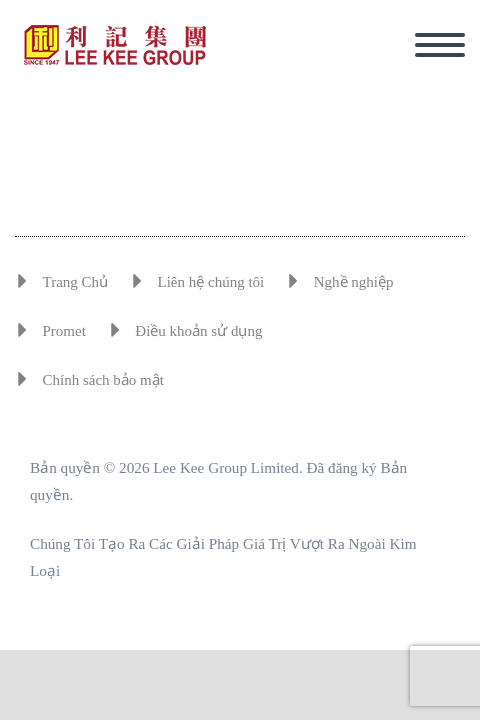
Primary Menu (440, 45)
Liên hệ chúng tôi (211, 282)
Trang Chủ (76, 282)
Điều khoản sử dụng (198, 331)
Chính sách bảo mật (103, 380)
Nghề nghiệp (354, 282)
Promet (64, 331)
